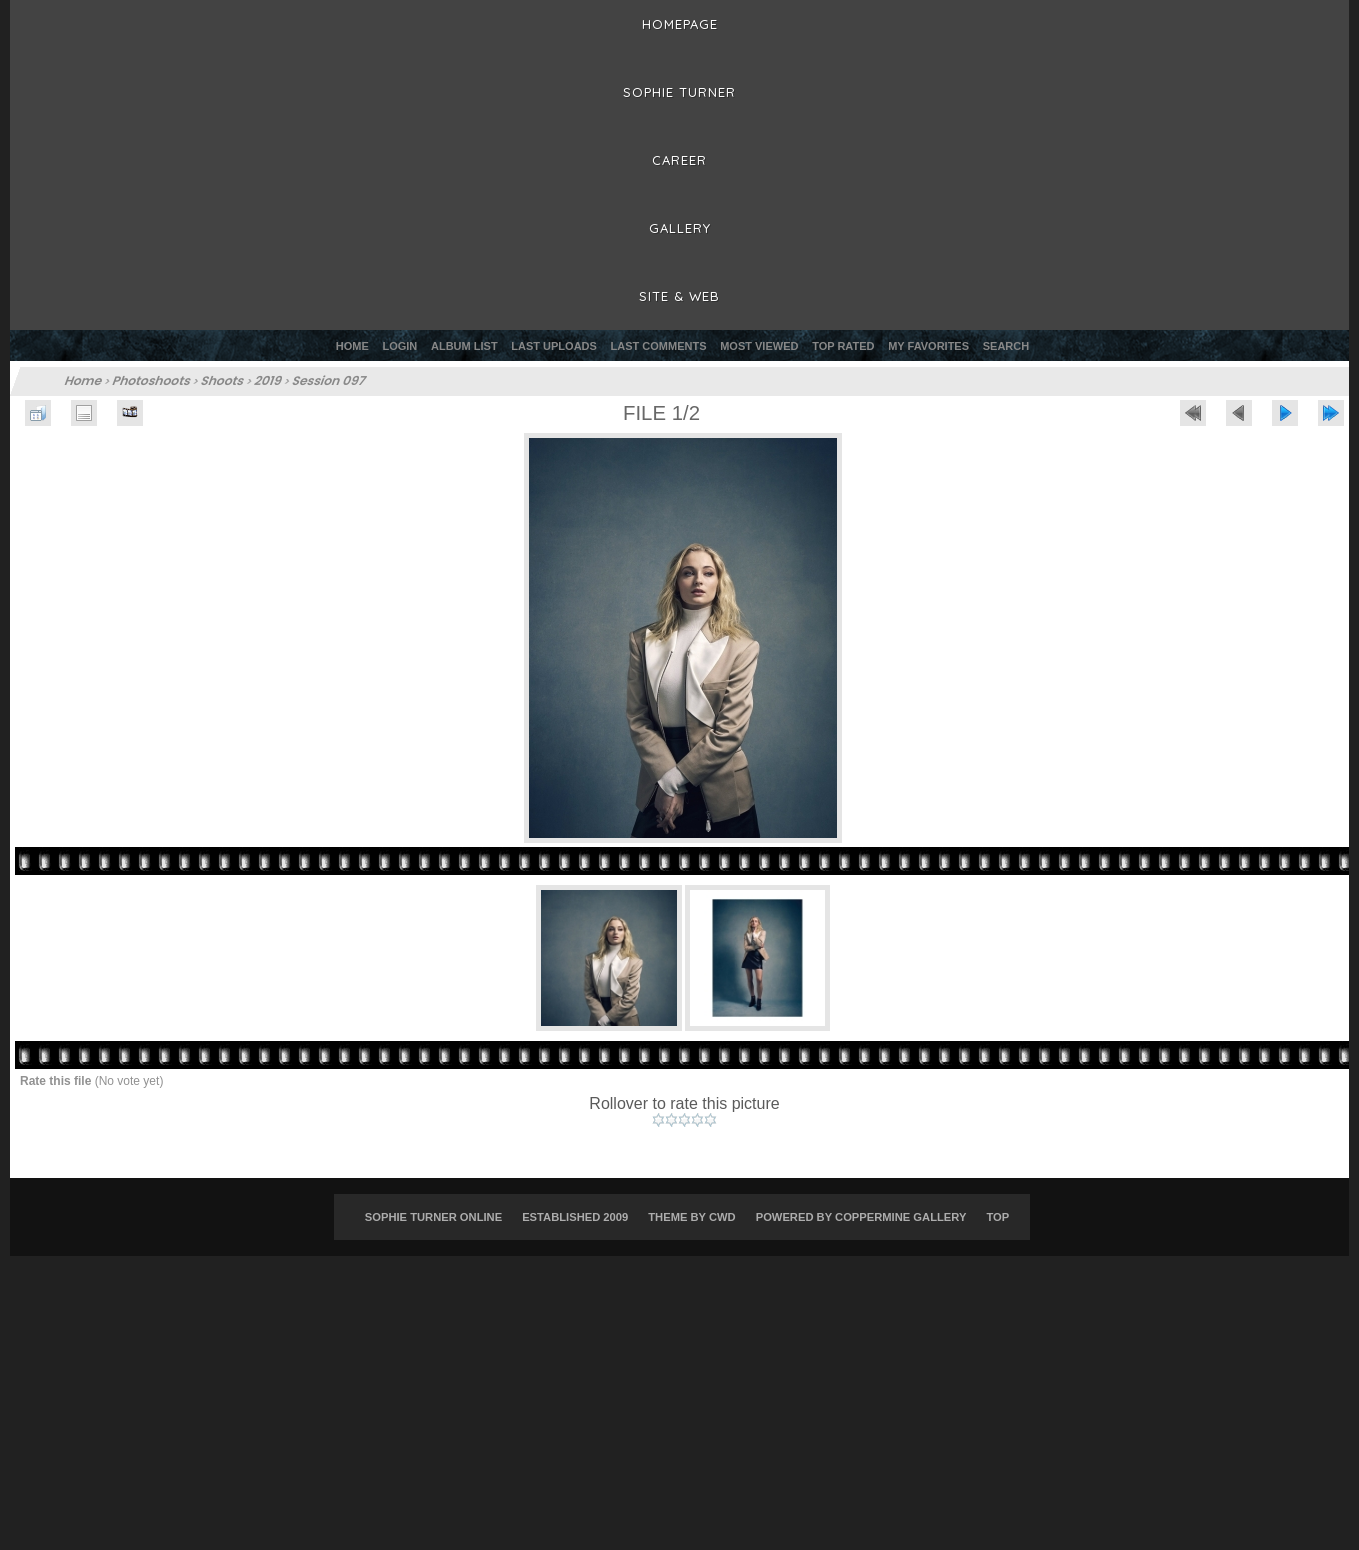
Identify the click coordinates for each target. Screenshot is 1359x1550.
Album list (464, 346)
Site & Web (679, 296)
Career (679, 160)
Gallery (680, 228)
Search (1006, 346)
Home (352, 346)
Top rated (843, 346)
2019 (268, 380)
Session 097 (329, 380)
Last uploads (554, 346)
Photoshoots (152, 380)
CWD (722, 1217)
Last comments (659, 346)
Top (997, 1217)
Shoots (223, 380)
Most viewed (759, 346)
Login (399, 346)
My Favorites (928, 346)
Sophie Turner (679, 92)
